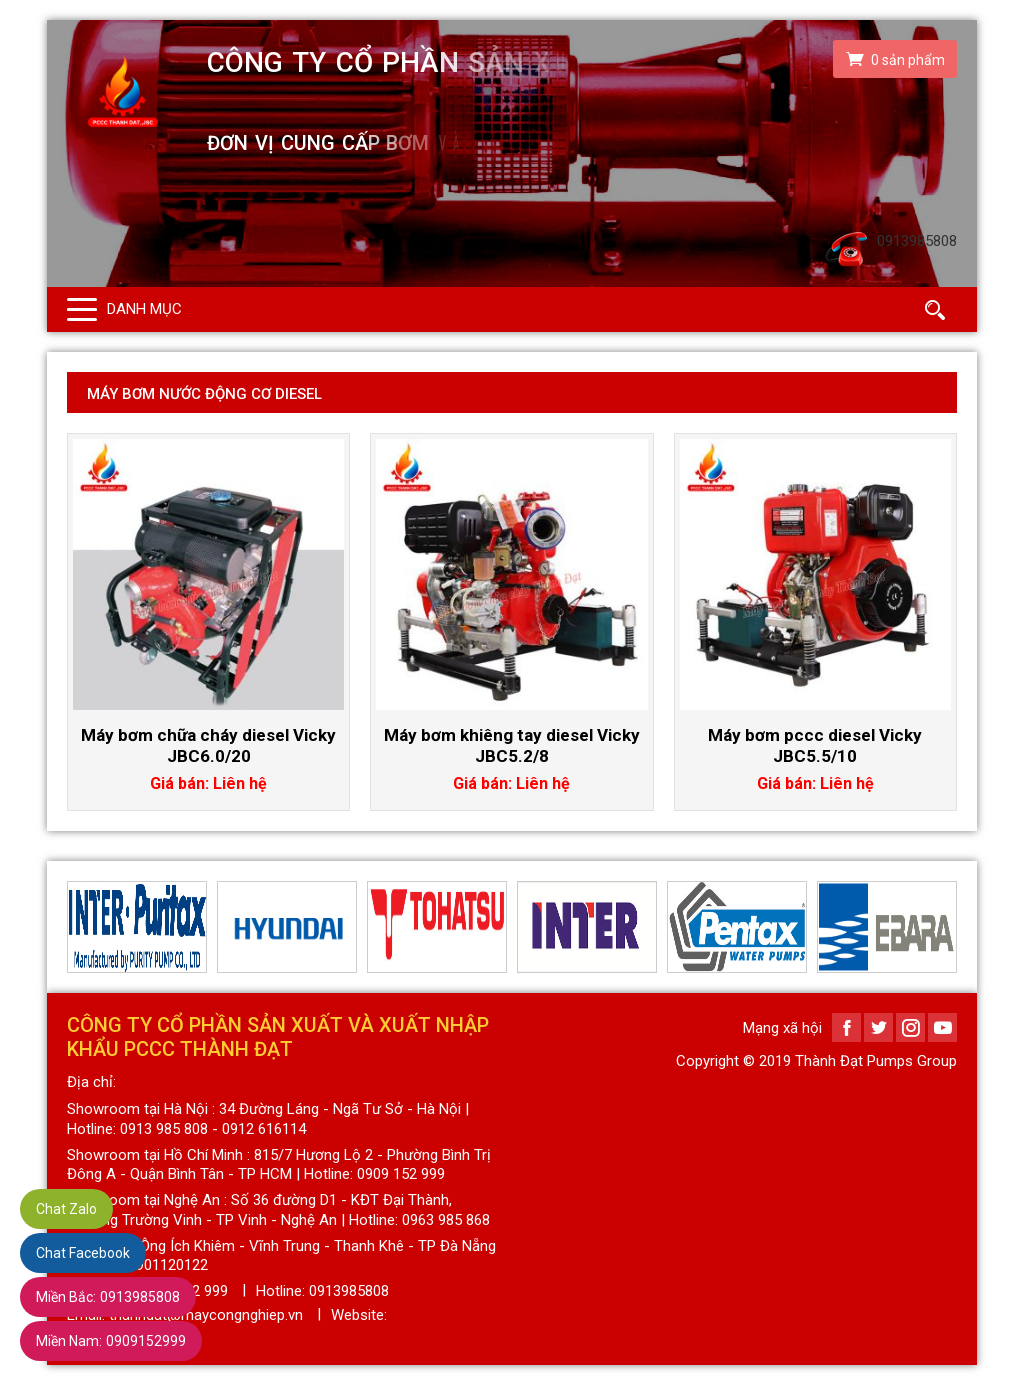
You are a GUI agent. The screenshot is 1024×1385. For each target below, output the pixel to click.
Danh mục (144, 309)
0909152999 (111, 1341)
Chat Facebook (83, 1253)
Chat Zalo (66, 1209)
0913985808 (108, 1297)
